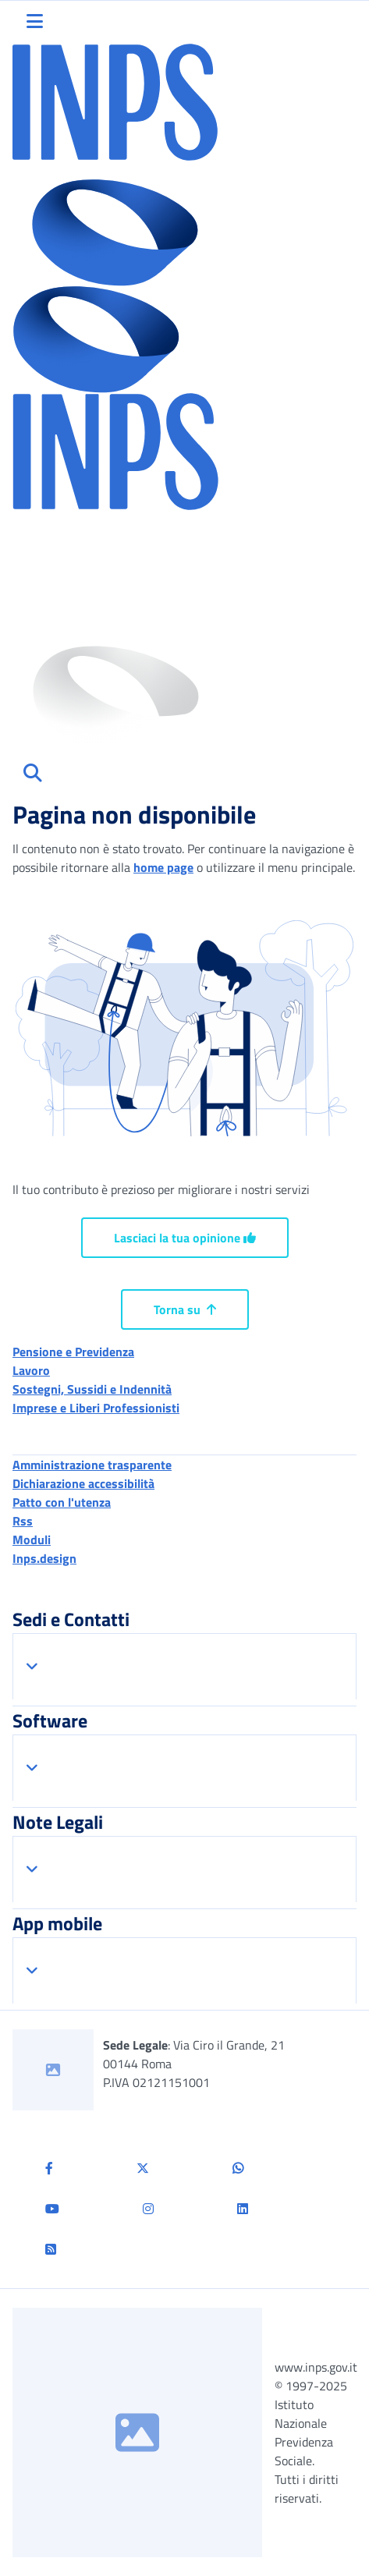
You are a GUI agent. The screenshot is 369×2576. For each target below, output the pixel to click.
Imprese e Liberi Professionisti (95, 1407)
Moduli (31, 1539)
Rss (22, 1520)
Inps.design (44, 1558)
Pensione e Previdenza (73, 1351)
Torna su (185, 1309)
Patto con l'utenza (61, 1502)
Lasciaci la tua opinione (185, 1237)
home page (163, 867)
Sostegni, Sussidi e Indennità (92, 1389)
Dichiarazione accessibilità (83, 1483)
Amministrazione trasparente (92, 1464)
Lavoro (31, 1370)
